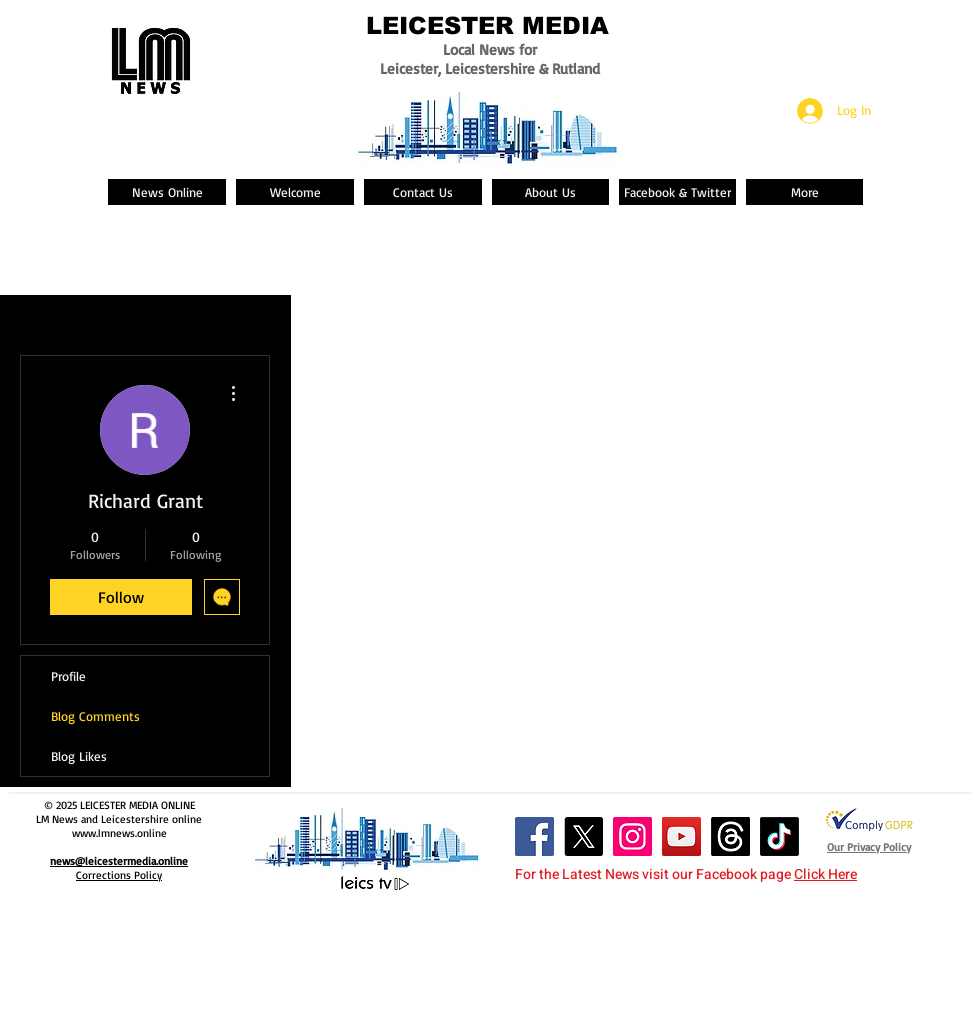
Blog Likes (79, 756)
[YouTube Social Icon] (681, 836)
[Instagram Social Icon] (632, 836)
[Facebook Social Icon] (534, 836)
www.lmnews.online (119, 833)
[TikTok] (779, 836)
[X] (583, 836)
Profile (68, 676)
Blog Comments (95, 716)
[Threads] (730, 836)
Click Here (825, 874)
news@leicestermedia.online (119, 861)
